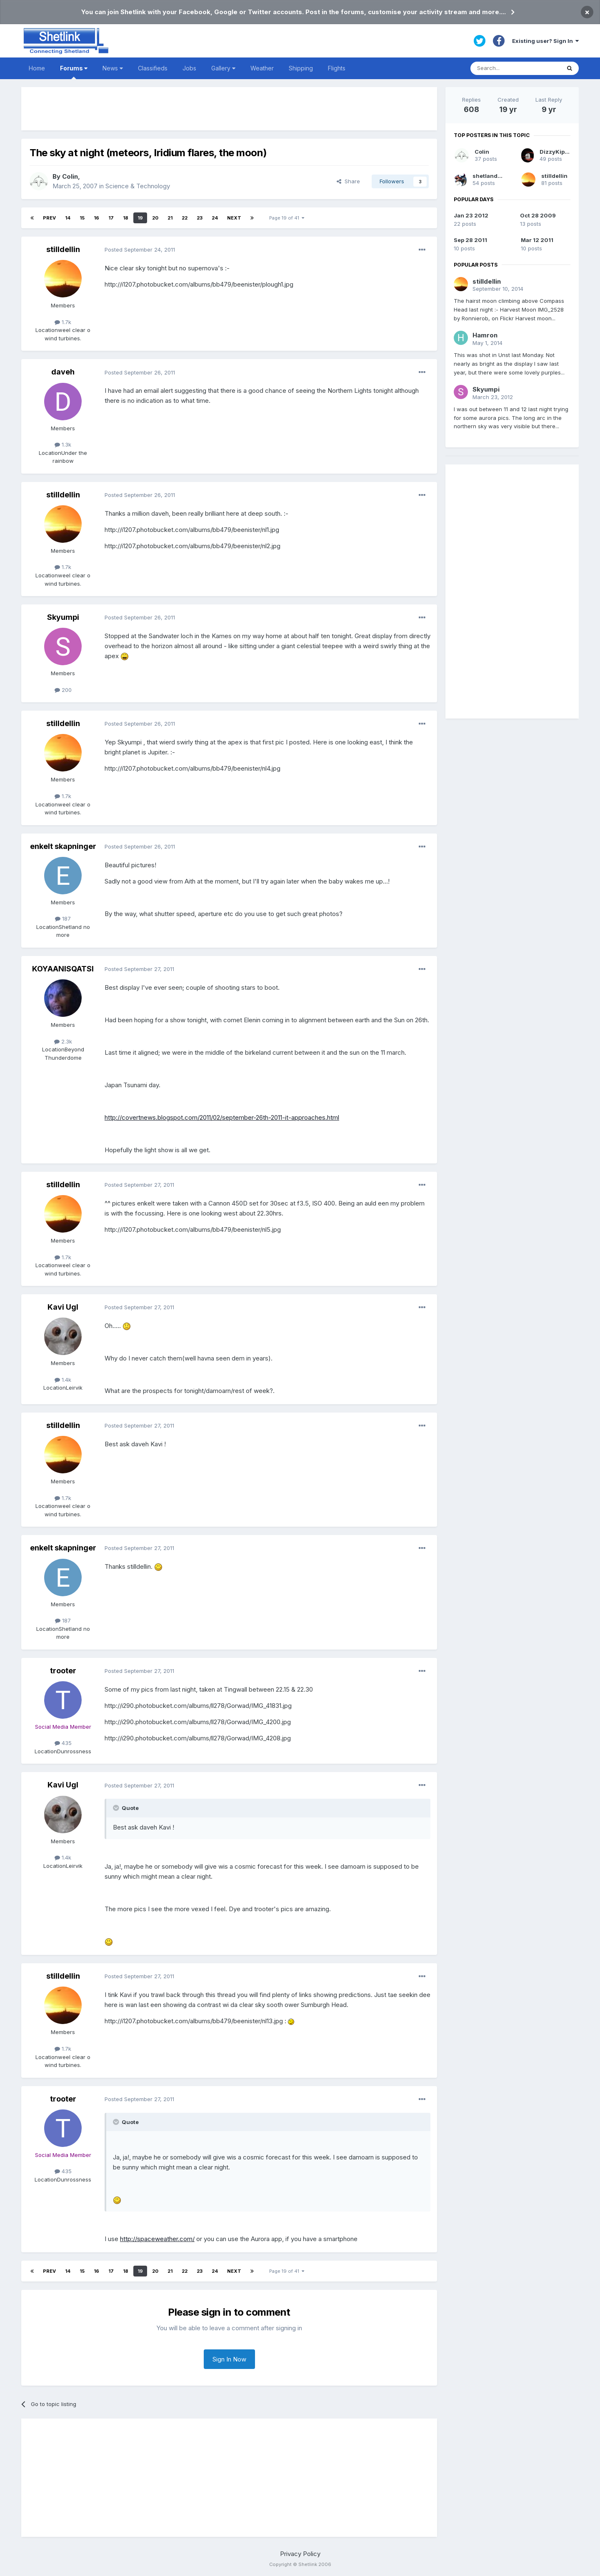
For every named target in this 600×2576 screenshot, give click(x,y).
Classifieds (153, 68)
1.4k (63, 1379)
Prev (49, 218)
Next (234, 218)
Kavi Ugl (63, 1307)
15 (82, 218)
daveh (63, 371)
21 (170, 218)
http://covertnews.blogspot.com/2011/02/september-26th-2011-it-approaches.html (222, 1117)
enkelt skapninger (63, 846)
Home (37, 68)
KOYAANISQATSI (63, 968)
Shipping (301, 68)
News (112, 68)
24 (215, 218)
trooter (63, 1670)
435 (63, 1743)
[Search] (515, 68)
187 (63, 918)
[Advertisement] (229, 109)
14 (67, 218)
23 (199, 218)
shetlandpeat (491, 175)
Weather (262, 68)
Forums (74, 72)
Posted (140, 249)
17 (111, 218)
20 (155, 218)
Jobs (189, 68)
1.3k (63, 444)
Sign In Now (229, 2359)
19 (140, 218)
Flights (336, 68)
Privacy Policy (300, 2554)
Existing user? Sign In (545, 40)
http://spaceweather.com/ (157, 2239)
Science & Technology (137, 186)
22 (185, 218)
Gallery (223, 68)
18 (125, 218)
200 (63, 689)
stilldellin (63, 249)
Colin (70, 176)
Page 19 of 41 (286, 218)
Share (348, 181)
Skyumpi (63, 617)
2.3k (63, 1041)
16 (96, 218)
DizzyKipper (557, 151)
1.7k (63, 322)
